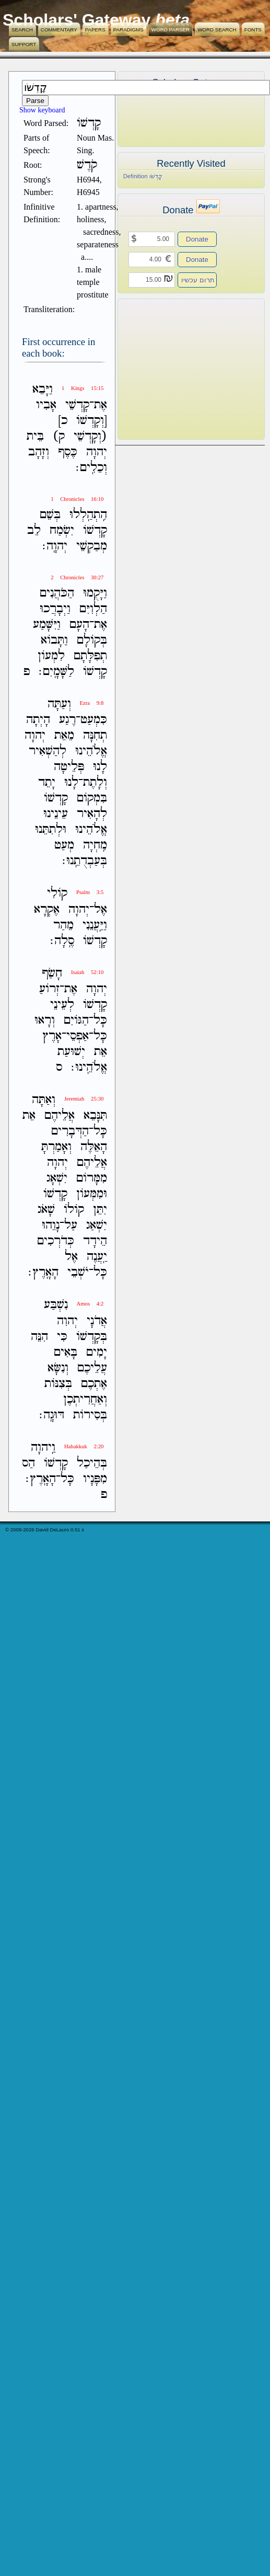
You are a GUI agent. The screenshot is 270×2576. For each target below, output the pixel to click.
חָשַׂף (52, 973)
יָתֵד (46, 782)
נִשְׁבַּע (56, 1305)
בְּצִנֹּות (58, 1384)
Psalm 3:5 (89, 892)
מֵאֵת (64, 735)
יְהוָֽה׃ (54, 546)
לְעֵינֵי (62, 1005)
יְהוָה (96, 452)
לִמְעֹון (51, 656)
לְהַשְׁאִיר (47, 751)
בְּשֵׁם (50, 515)
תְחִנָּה (95, 735)
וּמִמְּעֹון (91, 1194)
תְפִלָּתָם (90, 656)
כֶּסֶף (67, 452)
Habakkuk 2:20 (83, 1446)
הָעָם (79, 624)
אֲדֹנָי (97, 1321)
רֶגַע (67, 720)
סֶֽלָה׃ (62, 941)
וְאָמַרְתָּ (56, 1147)
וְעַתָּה (59, 704)
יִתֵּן (100, 1209)
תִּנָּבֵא (95, 1115)
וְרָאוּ (44, 1020)
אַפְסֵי (77, 1036)
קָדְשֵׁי (77, 405)
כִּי (62, 1337)
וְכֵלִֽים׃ (91, 468)
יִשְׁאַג (96, 1225)
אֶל (100, 909)
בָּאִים (65, 1352)
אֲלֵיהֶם (59, 1115)
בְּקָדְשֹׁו (91, 1337)
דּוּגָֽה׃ (51, 1415)
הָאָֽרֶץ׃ (43, 1272)
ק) (59, 436)
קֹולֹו (74, 1209)
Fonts (253, 29)
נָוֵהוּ (51, 1225)
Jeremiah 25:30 (83, 1099)
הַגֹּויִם (76, 1020)
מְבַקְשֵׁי (91, 546)
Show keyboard (42, 110)
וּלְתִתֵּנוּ (50, 829)
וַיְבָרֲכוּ (55, 609)
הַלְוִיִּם (93, 609)
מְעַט (64, 845)
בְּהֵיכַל (92, 1463)
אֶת (100, 405)
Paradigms (128, 29)
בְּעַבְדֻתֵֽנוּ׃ (84, 861)
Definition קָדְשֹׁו (142, 176)
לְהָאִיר (92, 814)
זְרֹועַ (49, 989)
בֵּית (35, 436)
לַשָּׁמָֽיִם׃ (56, 671)
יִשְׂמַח (62, 530)
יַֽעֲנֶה (97, 1257)
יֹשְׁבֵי (78, 1272)
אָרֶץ (52, 1036)
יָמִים (96, 1352)
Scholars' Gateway (76, 19)
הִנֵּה (39, 1337)
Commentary (59, 29)
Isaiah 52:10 (87, 972)
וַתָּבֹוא (54, 640)
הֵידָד (95, 1241)
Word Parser (170, 29)
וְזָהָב (38, 452)
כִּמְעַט (93, 720)
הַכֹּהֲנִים (57, 593)
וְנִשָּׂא (58, 1368)
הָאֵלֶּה (93, 1147)
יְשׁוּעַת (71, 1052)
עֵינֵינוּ (55, 814)
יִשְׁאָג (56, 1178)
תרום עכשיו (198, 280)
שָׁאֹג (46, 1209)
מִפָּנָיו (95, 1479)
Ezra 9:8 (92, 703)
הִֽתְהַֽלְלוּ (88, 515)
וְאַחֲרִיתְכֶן (85, 1399)
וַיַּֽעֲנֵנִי (95, 925)
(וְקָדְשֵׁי (90, 436)
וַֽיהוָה (43, 1447)
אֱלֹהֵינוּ (91, 751)
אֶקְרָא (47, 909)
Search (22, 29)
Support (23, 44)
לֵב (34, 530)
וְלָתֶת (95, 782)
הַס (28, 1463)
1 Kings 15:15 (82, 388)
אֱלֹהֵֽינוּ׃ (89, 1067)
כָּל (100, 1020)
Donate (197, 239)
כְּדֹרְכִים (55, 1241)
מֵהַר (63, 925)
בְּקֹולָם (92, 640)
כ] (62, 421)
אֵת (100, 1052)
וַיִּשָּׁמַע (47, 624)
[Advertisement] (175, 369)
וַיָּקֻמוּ (95, 593)
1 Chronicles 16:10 (77, 499)
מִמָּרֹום (91, 1178)
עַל (70, 1225)
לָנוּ (100, 767)
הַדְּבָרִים (70, 1131)
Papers (95, 29)
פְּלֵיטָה (69, 767)
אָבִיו (46, 405)
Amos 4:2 (90, 1304)
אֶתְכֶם (94, 1384)
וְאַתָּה (43, 1100)
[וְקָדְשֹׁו (91, 421)
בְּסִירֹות (90, 1415)
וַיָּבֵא (42, 389)
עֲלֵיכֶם (92, 1368)
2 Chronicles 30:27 (77, 577)
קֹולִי (57, 894)
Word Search (217, 29)
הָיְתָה (38, 720)
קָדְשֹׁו (95, 530)
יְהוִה (67, 1321)
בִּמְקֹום (92, 798)
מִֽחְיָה (95, 845)
